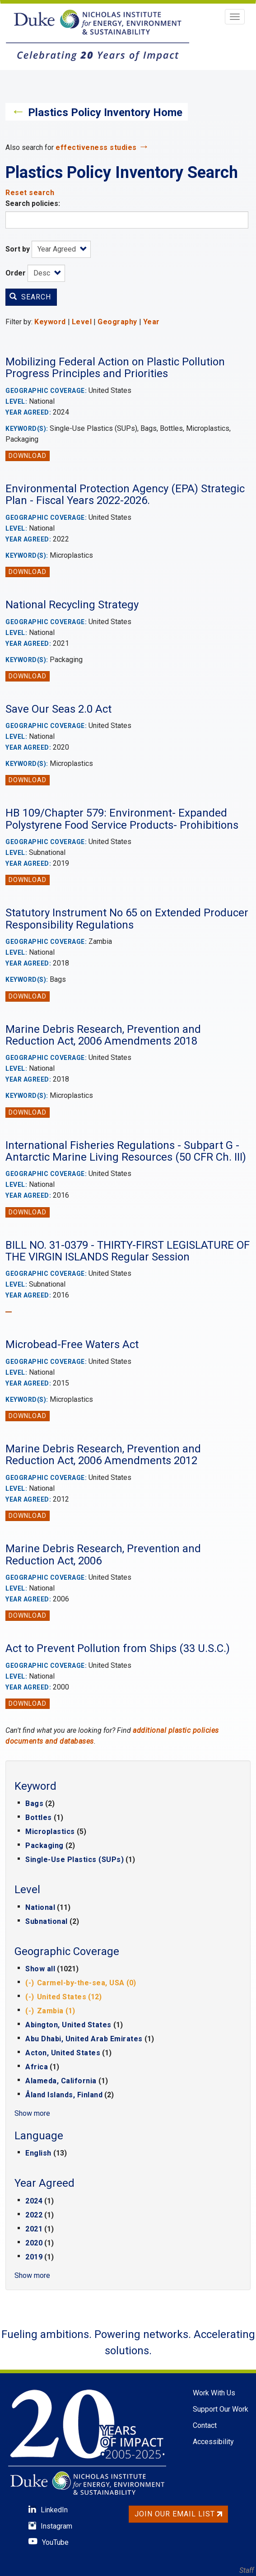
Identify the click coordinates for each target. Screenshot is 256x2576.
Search (30, 297)
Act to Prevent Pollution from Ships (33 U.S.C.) (117, 1648)
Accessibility (213, 2441)
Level (82, 321)
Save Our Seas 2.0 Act (58, 709)
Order (15, 273)
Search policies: (32, 203)
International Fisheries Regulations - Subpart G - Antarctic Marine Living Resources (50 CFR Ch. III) (125, 1151)
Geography (117, 321)
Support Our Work (220, 2409)
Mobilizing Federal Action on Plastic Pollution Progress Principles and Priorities (115, 367)
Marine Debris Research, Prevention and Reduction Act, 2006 (103, 1554)
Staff (246, 2570)
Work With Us (214, 2393)
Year (151, 321)
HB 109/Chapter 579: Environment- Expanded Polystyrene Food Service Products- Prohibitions (121, 819)
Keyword (50, 321)
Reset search (29, 192)
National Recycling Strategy (72, 604)
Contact (205, 2425)
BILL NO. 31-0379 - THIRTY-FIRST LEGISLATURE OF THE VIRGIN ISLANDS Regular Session (127, 1251)
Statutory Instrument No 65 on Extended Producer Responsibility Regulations (126, 918)
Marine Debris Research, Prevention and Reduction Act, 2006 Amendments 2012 (103, 1454)
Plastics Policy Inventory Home (105, 112)
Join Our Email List (178, 2514)
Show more (32, 2113)
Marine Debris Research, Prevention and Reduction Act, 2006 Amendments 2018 (103, 1035)
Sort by (17, 249)
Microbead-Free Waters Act (72, 1344)
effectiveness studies (96, 147)
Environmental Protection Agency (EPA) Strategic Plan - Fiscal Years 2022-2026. (125, 494)
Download (28, 455)
